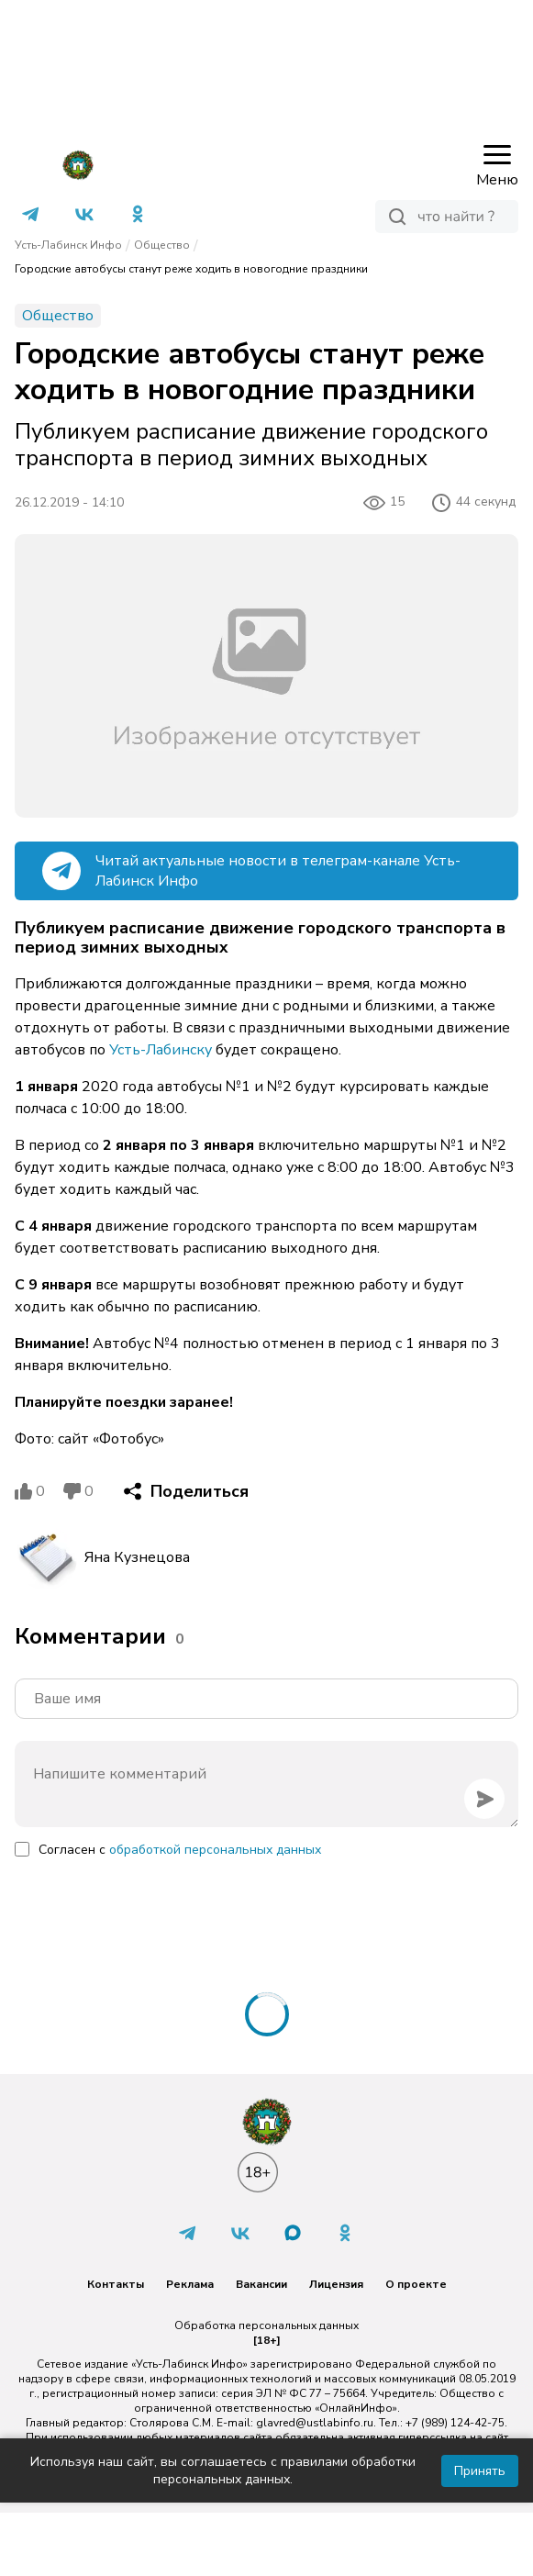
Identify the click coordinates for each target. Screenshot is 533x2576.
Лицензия (336, 2284)
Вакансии (261, 2284)
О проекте (416, 2284)
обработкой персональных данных (215, 1849)
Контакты (115, 2284)
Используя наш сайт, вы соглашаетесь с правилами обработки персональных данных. (223, 2470)
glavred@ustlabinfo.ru (314, 2422)
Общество (162, 245)
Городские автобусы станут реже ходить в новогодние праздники (191, 269)
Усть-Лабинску (160, 1050)
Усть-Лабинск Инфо (68, 245)
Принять (479, 2471)
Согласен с (180, 1849)
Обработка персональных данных (266, 2325)
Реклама (190, 2284)
